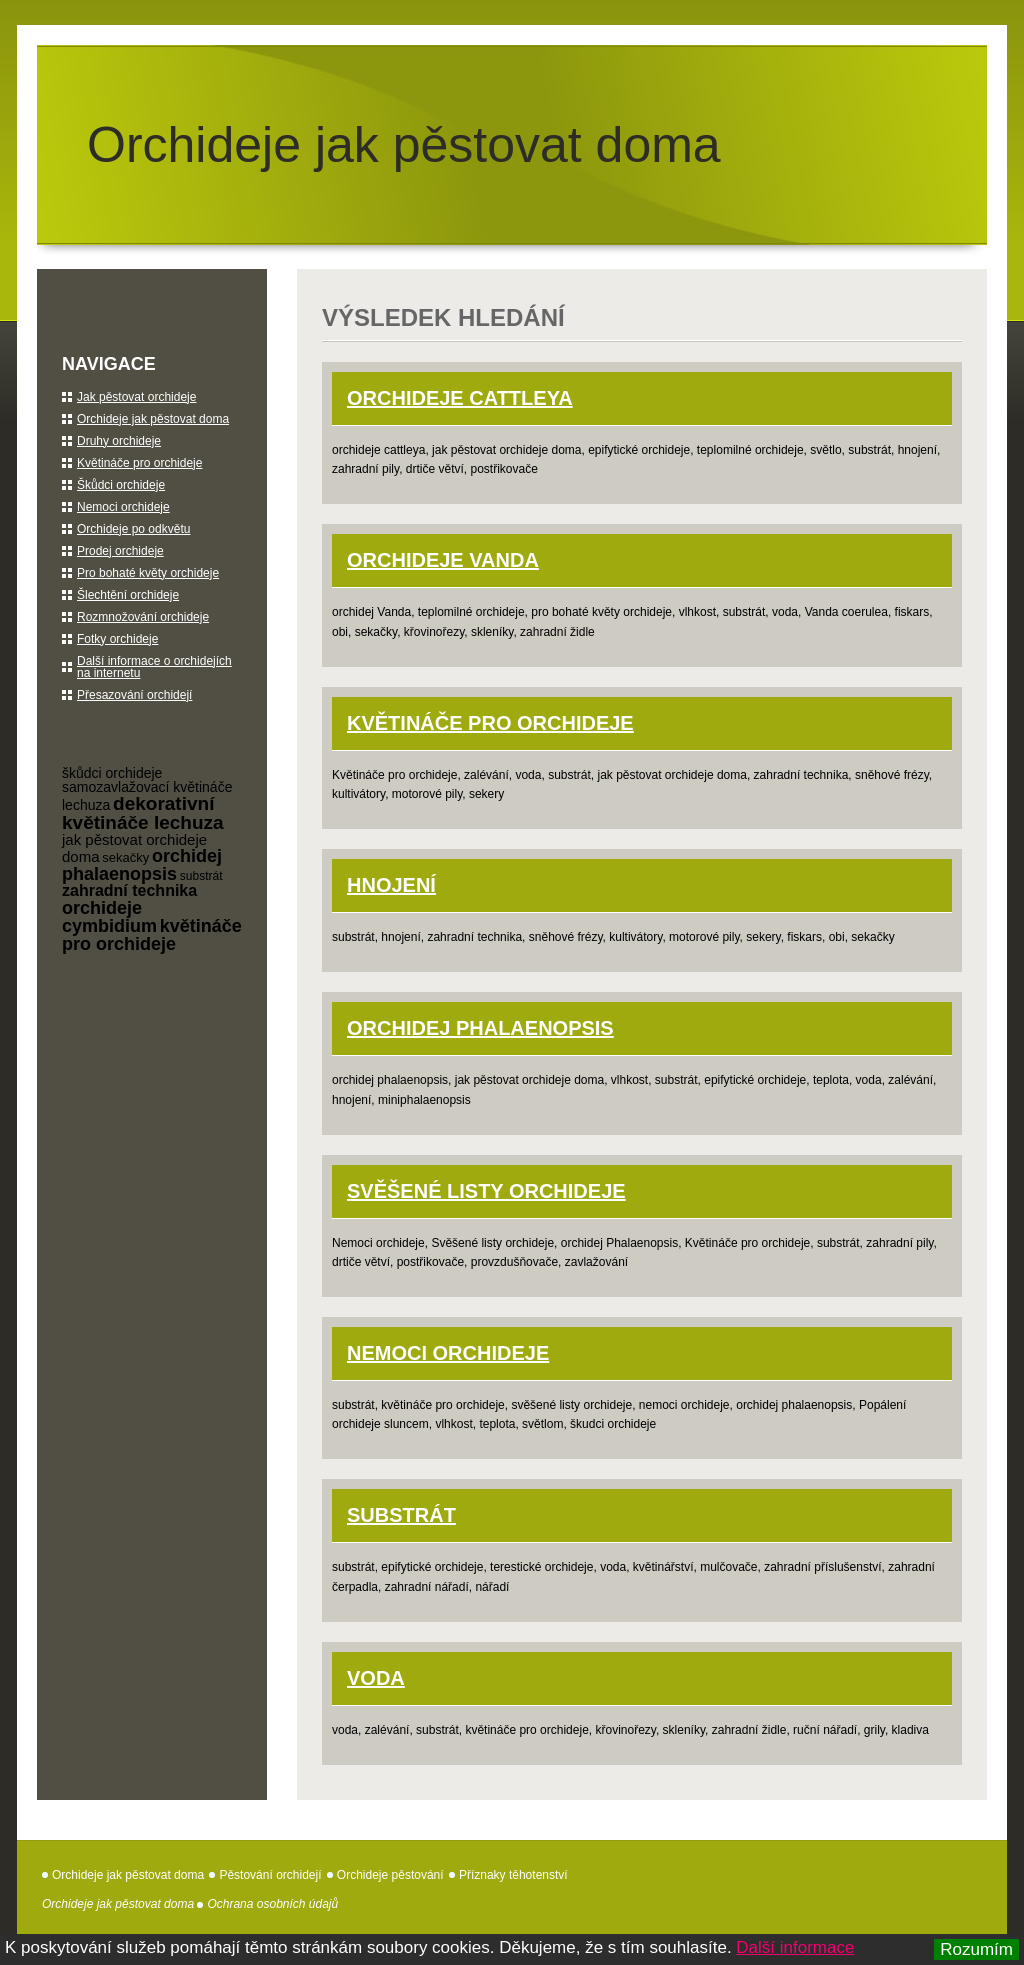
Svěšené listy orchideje (486, 1191)
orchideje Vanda (443, 560)
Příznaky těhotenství (513, 1875)
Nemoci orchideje (448, 1353)
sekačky (125, 857)
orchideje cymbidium (109, 917)
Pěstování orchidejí (270, 1875)
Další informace (795, 1947)
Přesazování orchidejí (134, 695)
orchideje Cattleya (460, 398)
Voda (376, 1678)
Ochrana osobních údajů (272, 1904)
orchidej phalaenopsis (142, 865)
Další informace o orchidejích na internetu (154, 667)
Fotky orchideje (117, 639)
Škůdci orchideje (121, 485)
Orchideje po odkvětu (133, 529)
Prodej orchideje (120, 551)
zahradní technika (129, 890)
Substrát (401, 1515)
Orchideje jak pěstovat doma (404, 145)
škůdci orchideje (112, 773)
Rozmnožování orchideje (143, 617)
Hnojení (391, 885)
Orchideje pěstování (390, 1875)
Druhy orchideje (119, 441)
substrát (201, 876)
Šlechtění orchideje (128, 595)
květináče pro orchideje (152, 935)
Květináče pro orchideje (490, 723)
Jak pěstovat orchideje (136, 397)
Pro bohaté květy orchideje (148, 573)
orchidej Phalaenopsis (480, 1028)
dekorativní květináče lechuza (143, 813)
